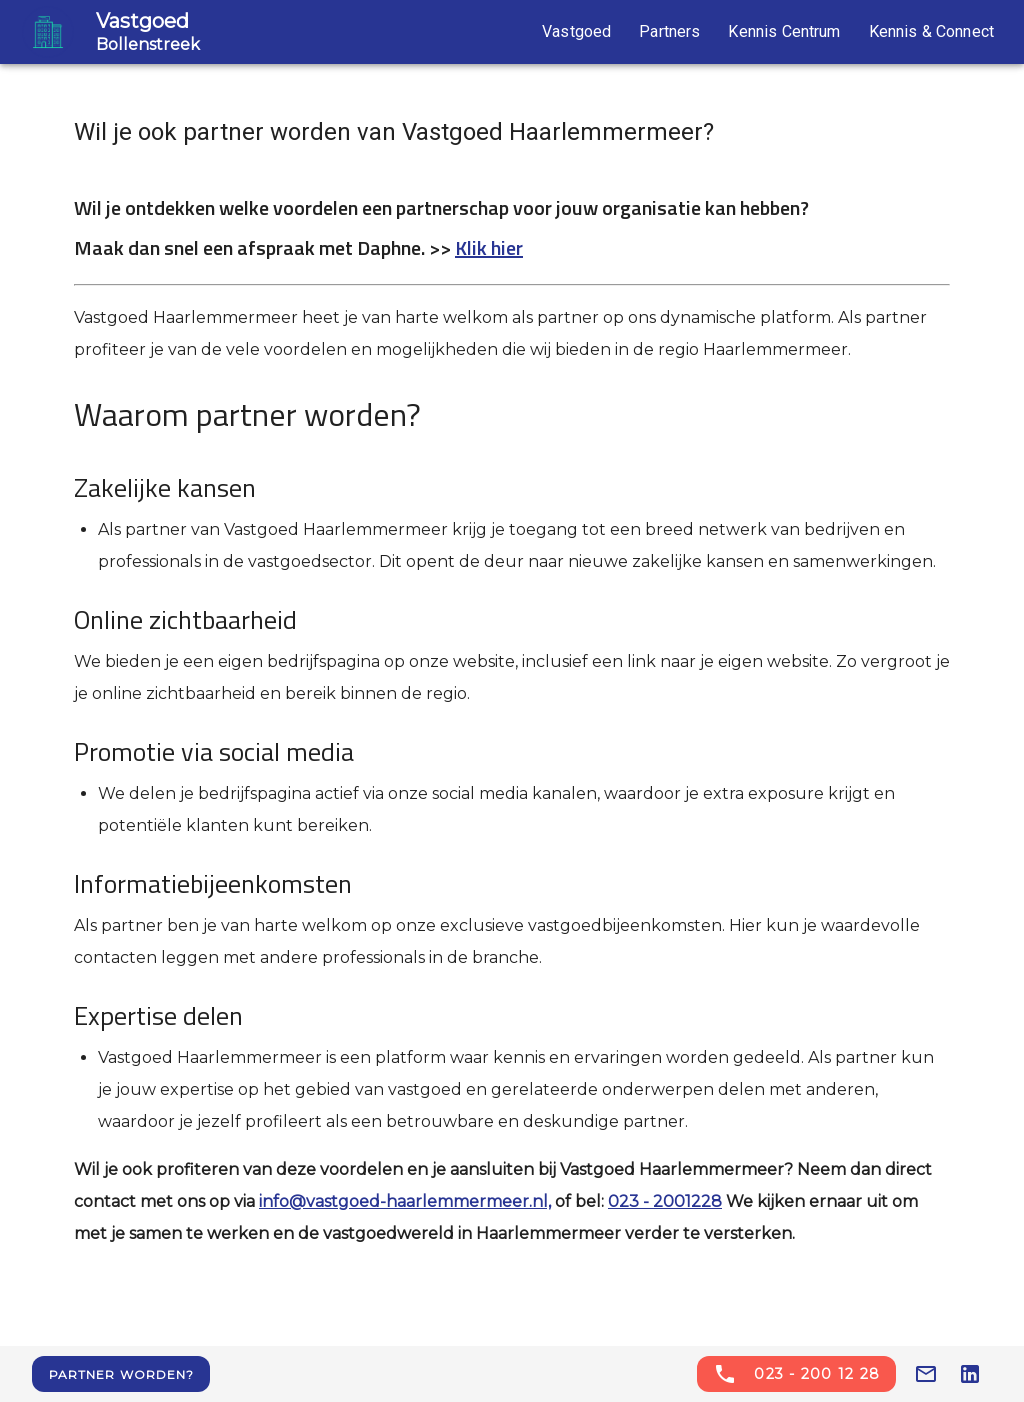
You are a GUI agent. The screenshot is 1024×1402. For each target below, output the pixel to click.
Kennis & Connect (931, 31)
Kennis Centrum (784, 31)
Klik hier (489, 247)
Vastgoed (576, 31)
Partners (669, 31)
